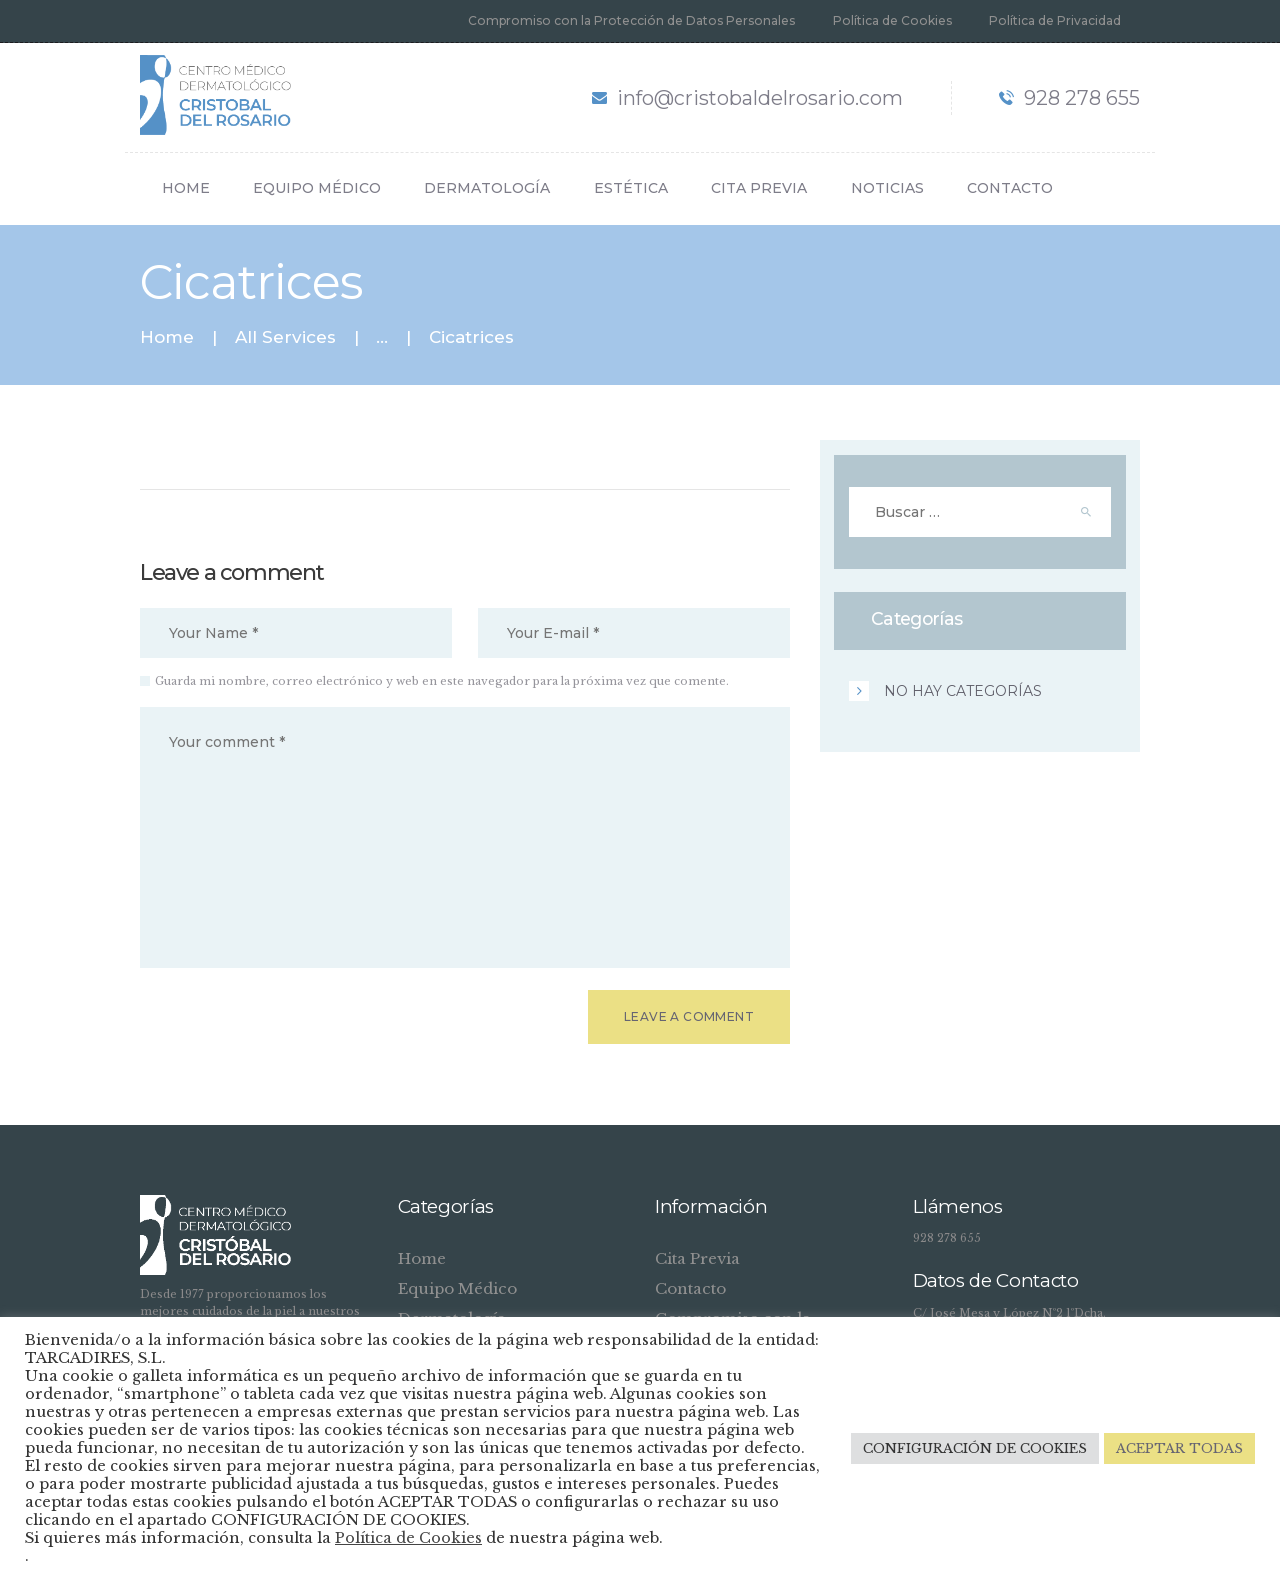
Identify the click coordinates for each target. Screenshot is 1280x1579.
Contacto (690, 1288)
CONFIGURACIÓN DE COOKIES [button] (975, 1448)
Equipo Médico (457, 1288)
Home (167, 337)
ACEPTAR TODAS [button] (1179, 1448)
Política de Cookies (408, 1538)
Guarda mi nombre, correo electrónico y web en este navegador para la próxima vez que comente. (442, 681)
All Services (285, 337)
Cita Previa (697, 1258)
